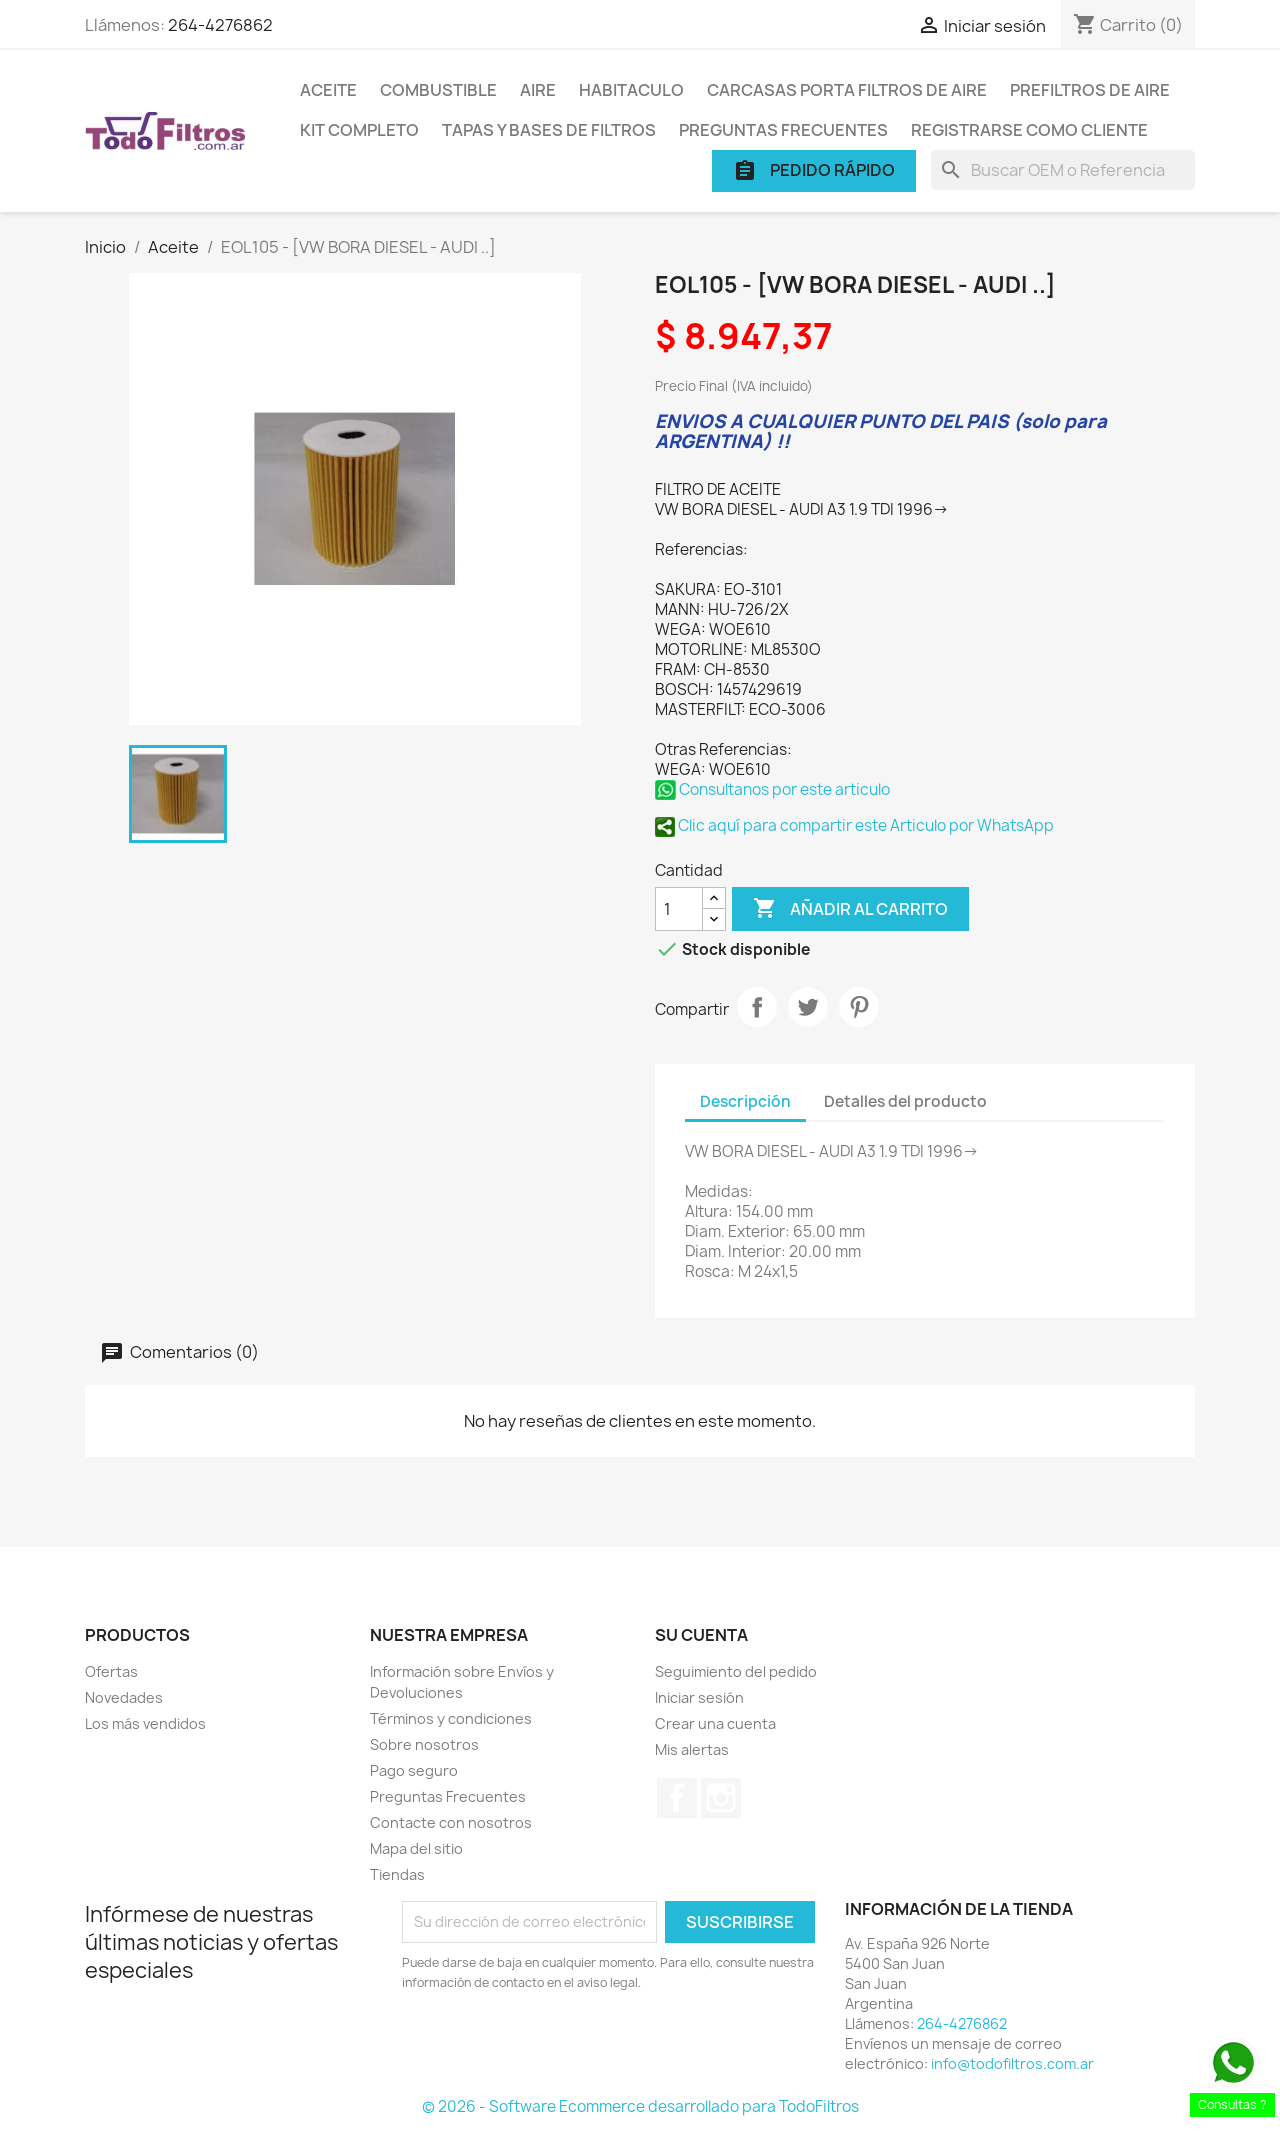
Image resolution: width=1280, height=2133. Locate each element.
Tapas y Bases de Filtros (549, 130)
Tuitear (808, 1007)
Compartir (757, 1007)
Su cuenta (701, 1635)
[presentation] (569, 2048)
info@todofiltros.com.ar (1012, 2063)
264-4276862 (220, 25)
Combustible (438, 90)
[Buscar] (1063, 170)
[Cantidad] (679, 909)
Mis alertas (692, 1749)
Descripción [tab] (745, 1101)
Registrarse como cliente (1029, 130)
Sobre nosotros (424, 1744)
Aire (538, 90)
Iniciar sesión (699, 1697)
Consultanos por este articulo (772, 789)
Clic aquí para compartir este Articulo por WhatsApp (854, 825)
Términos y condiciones (451, 1718)
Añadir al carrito (850, 909)
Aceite (328, 90)
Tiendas (397, 1874)
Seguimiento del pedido (736, 1671)
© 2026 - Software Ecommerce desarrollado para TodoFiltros (640, 2106)
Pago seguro (414, 1770)
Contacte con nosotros (451, 1822)
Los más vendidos (145, 1723)
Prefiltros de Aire (1090, 90)
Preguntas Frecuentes (783, 130)
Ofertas (111, 1671)
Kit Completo (359, 130)
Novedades (124, 1697)
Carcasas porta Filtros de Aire (847, 90)
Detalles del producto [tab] (905, 1101)
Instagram (721, 1798)
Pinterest (859, 1007)
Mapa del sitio (416, 1848)
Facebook (677, 1798)
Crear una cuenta (715, 1723)
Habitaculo (631, 90)
